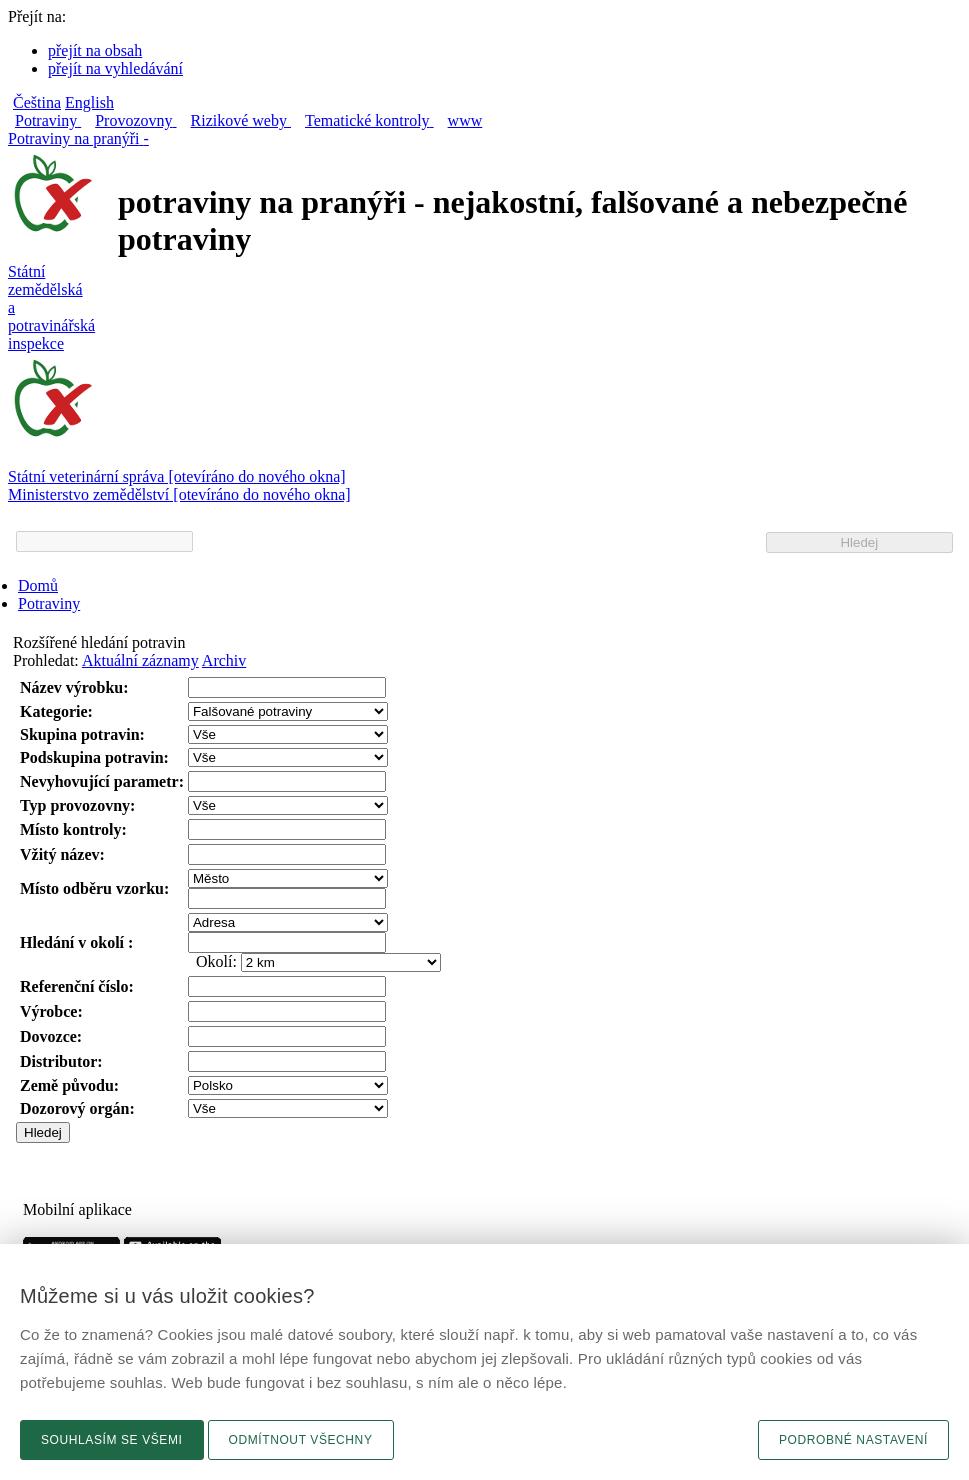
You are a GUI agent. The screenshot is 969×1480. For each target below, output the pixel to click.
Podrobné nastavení (853, 1440)
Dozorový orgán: (77, 1108)
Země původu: (69, 1085)
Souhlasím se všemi (112, 1440)
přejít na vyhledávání (115, 68)
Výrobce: (51, 1011)
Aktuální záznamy (140, 660)
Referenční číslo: (77, 986)
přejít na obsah (95, 50)
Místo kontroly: (73, 829)
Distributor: (61, 1061)
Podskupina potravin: (94, 757)
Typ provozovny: (77, 805)
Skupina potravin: (82, 734)
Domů (38, 585)
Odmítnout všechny (301, 1440)
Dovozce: (51, 1036)
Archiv (224, 660)
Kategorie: (56, 711)
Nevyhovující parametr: (102, 781)
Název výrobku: (74, 687)
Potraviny (49, 603)
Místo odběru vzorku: (94, 888)
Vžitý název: (62, 854)
